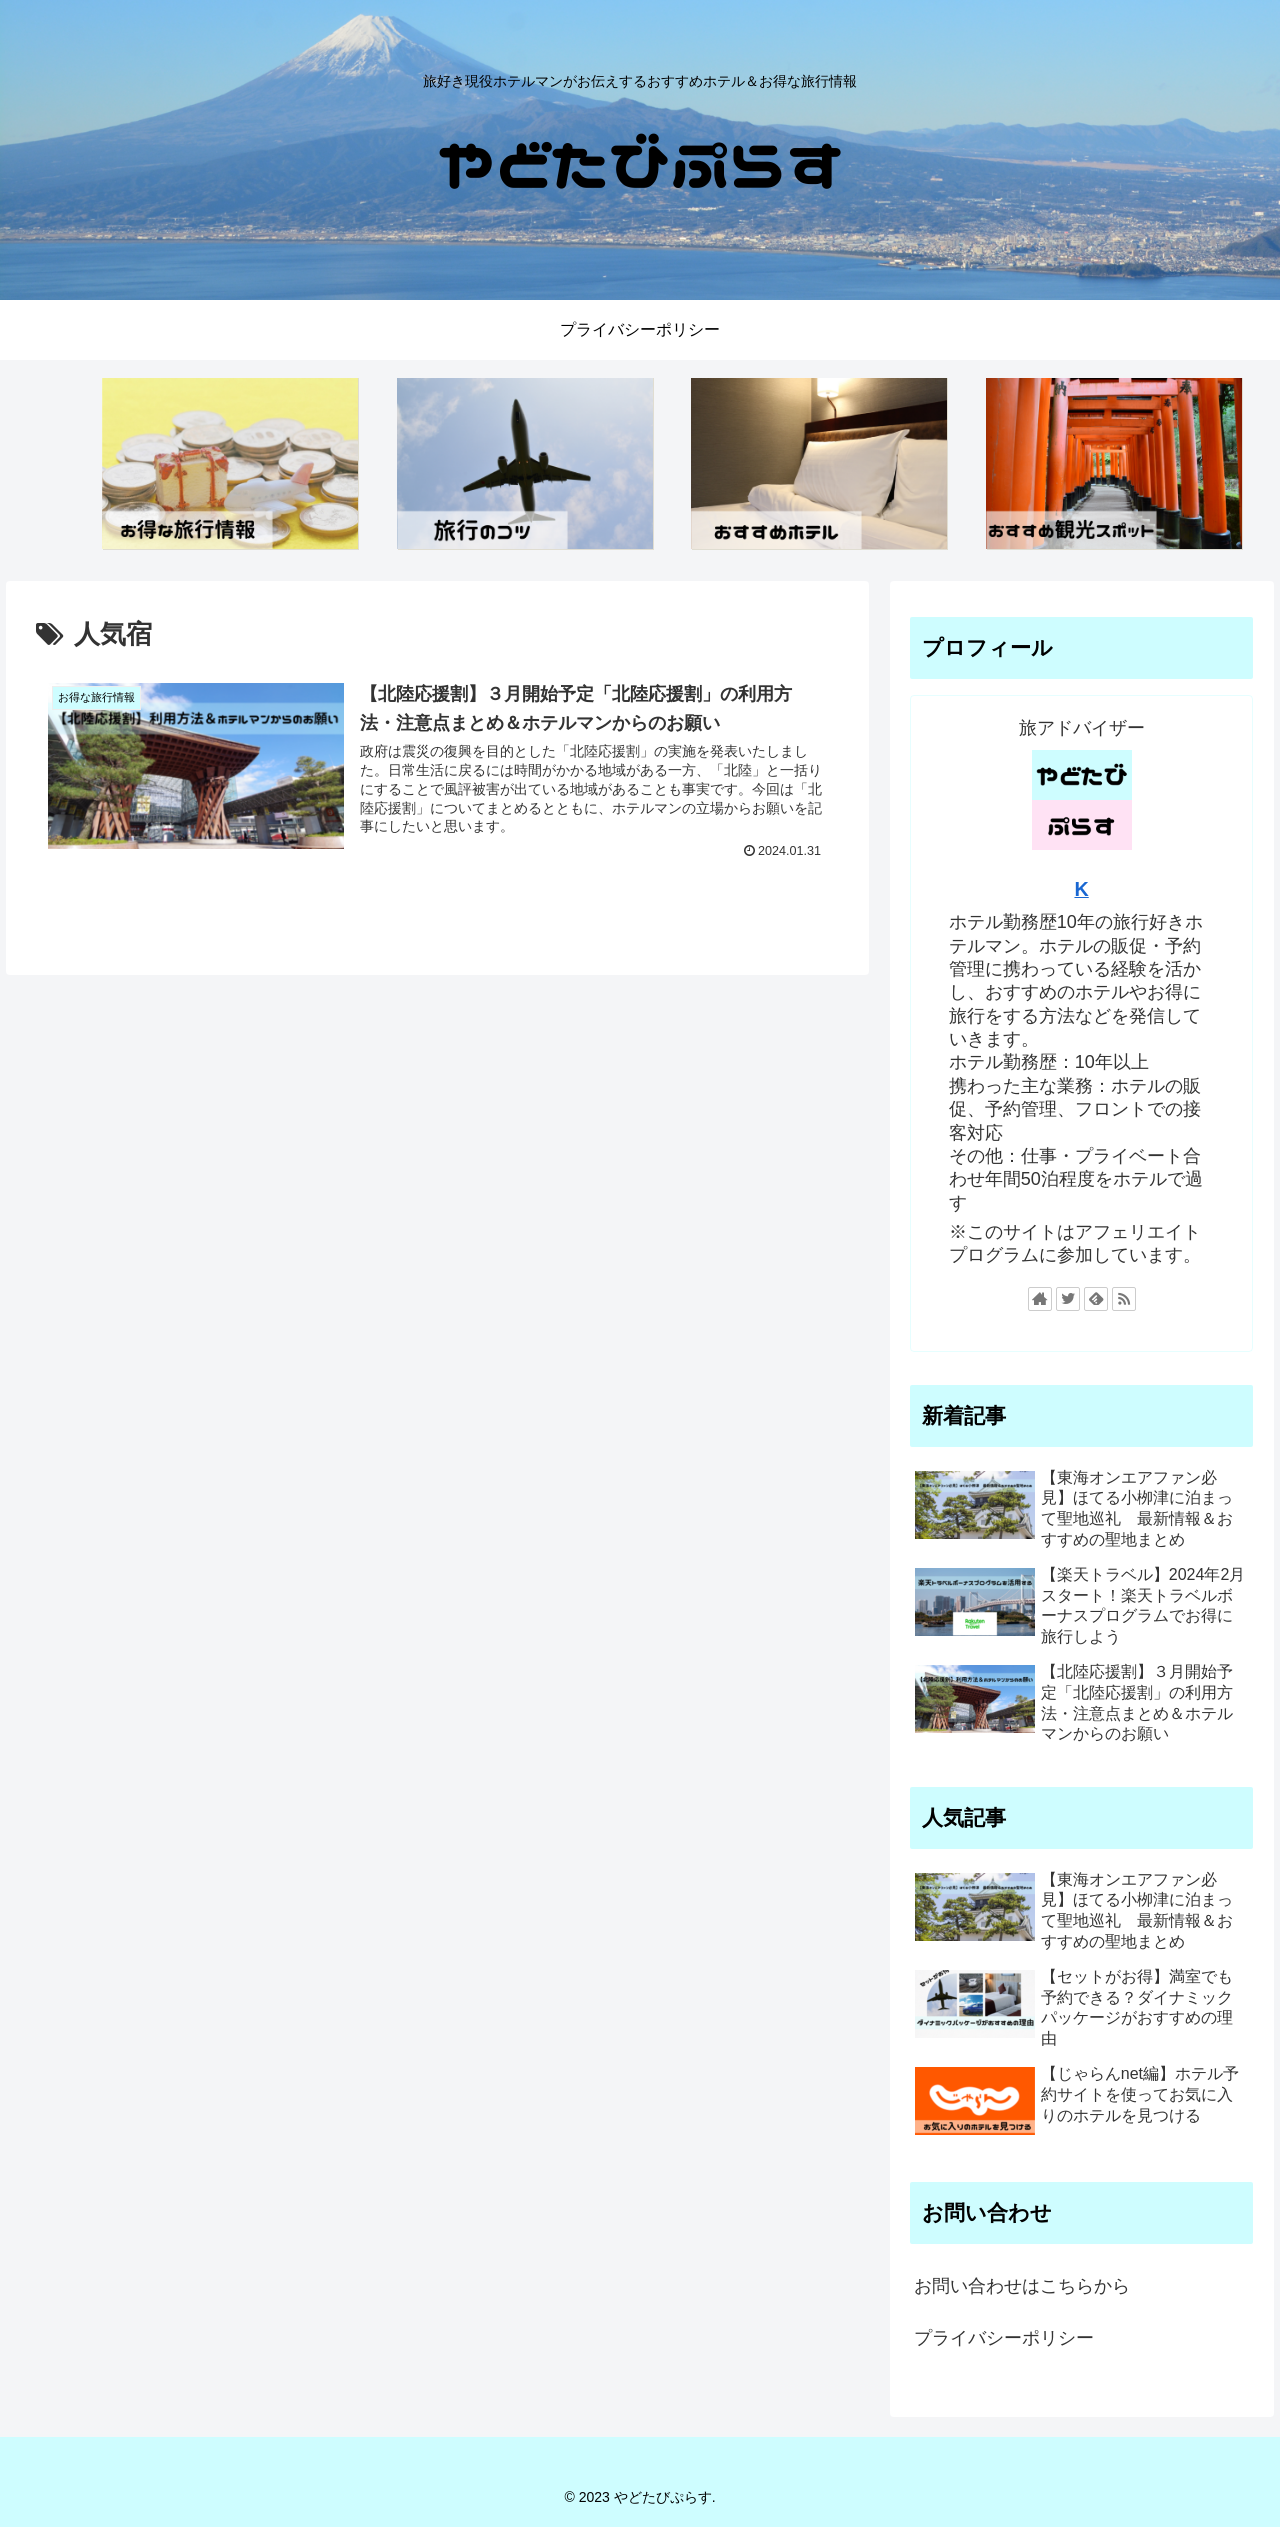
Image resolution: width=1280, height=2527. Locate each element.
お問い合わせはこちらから (1022, 2286)
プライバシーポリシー (1004, 2338)
